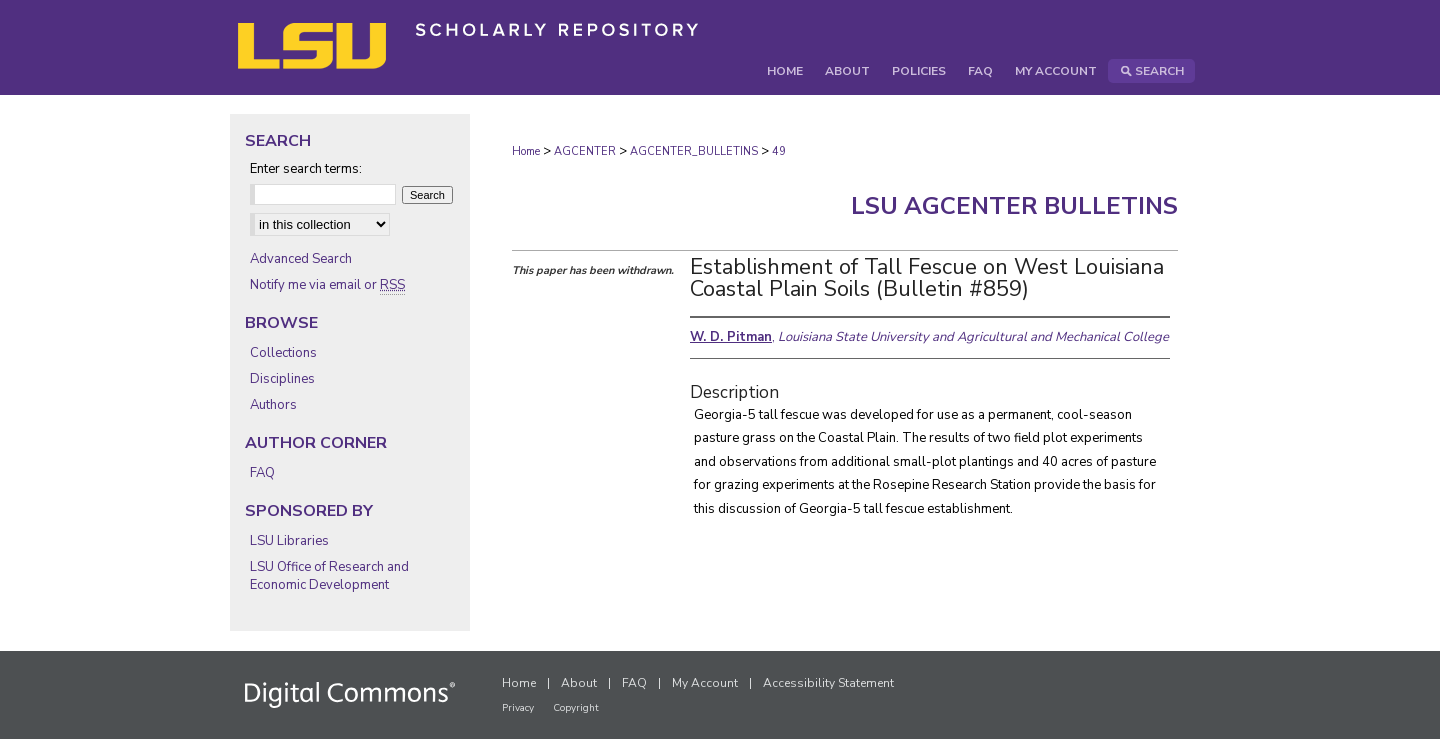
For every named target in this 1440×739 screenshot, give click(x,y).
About (579, 683)
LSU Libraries (289, 541)
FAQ (262, 473)
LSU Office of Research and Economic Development (329, 576)
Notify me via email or (327, 285)
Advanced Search (301, 259)
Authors (273, 405)
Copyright (576, 708)
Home (526, 151)
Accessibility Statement (828, 683)
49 (779, 151)
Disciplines (282, 379)
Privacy (518, 708)
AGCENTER (585, 151)
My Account (705, 683)
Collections (283, 353)
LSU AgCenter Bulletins (1014, 206)
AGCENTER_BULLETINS (694, 151)
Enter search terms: (306, 169)
